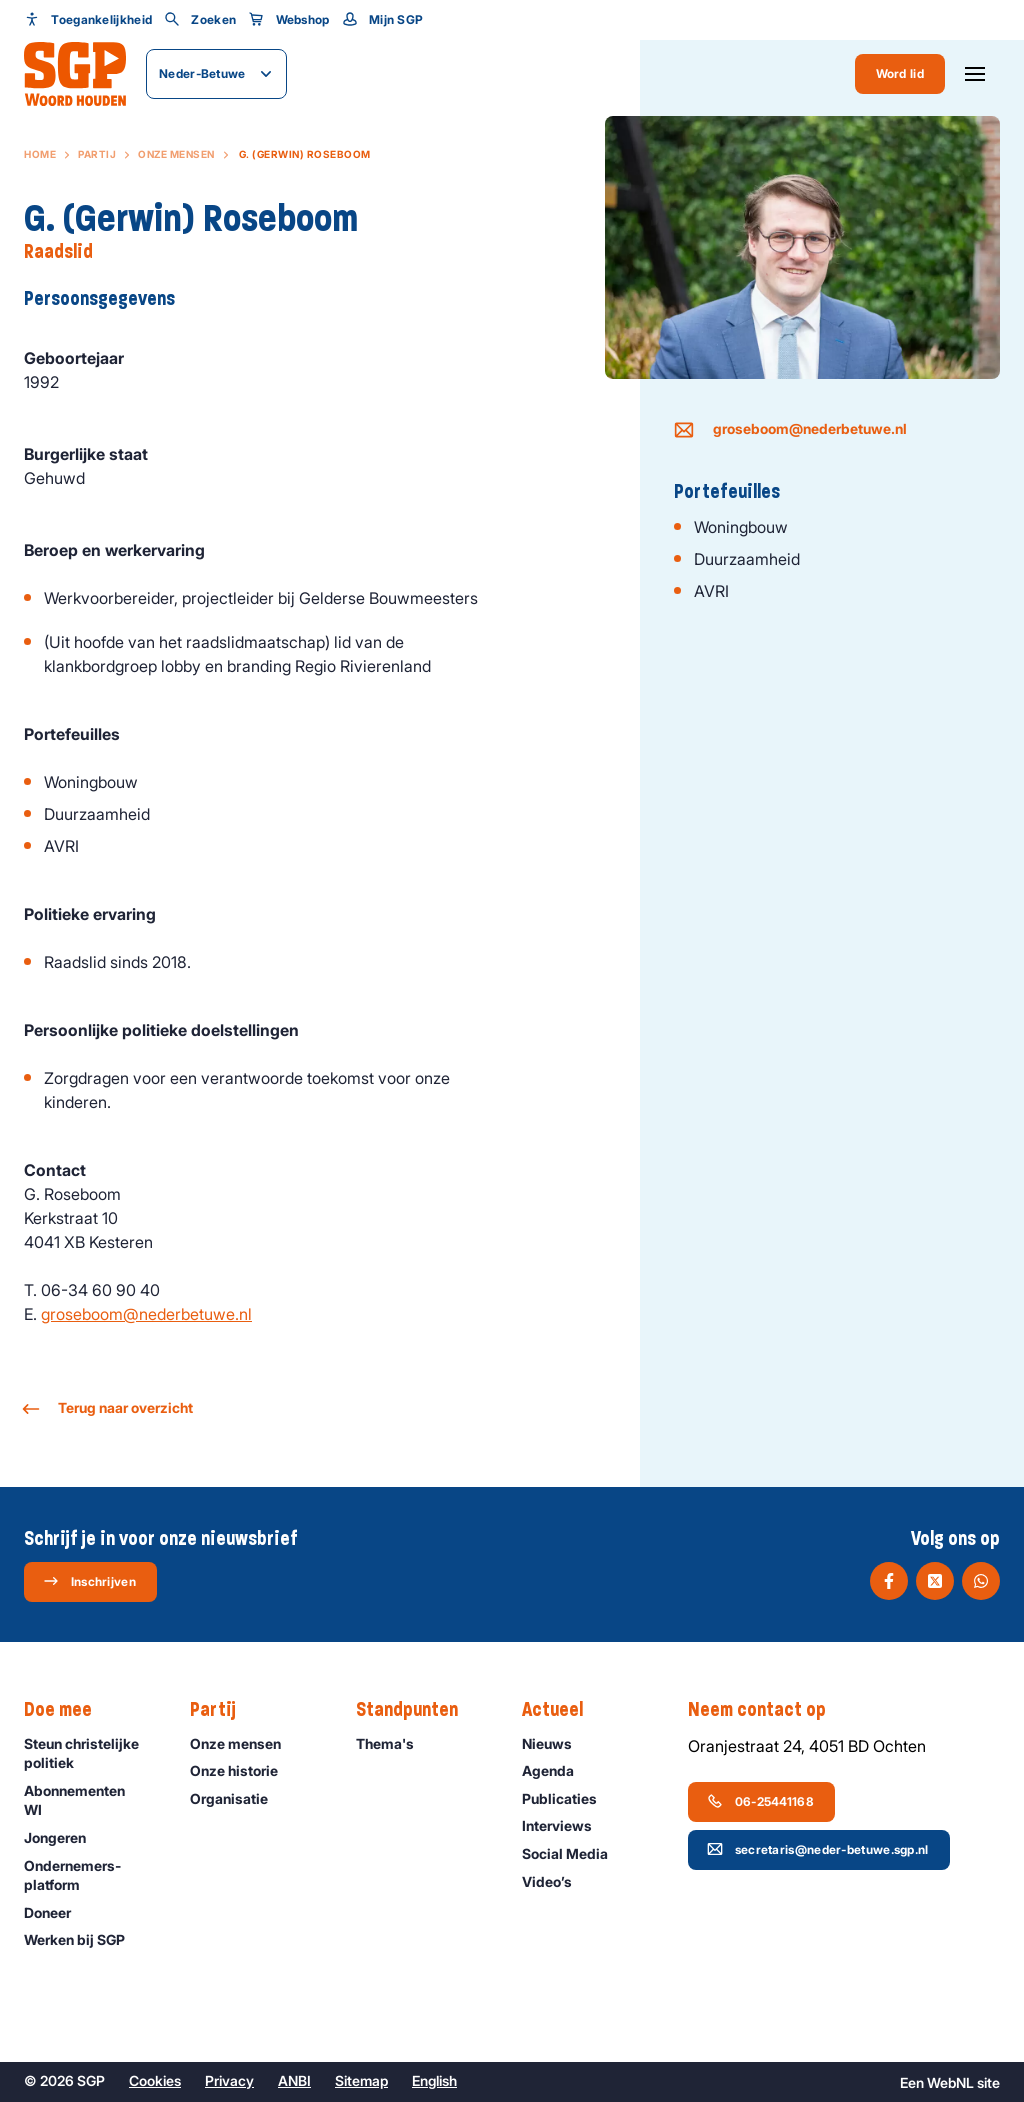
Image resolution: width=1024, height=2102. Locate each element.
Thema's (394, 1743)
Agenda (557, 1770)
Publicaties (568, 1798)
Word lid (900, 73)
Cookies (155, 2080)
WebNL (950, 2082)
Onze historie (243, 1770)
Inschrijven (89, 1581)
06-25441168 (760, 1801)
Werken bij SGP (83, 1939)
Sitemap (361, 2080)
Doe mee (68, 1710)
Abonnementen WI (90, 1800)
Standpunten (417, 1710)
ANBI (294, 2080)
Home (40, 154)
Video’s (556, 1881)
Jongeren (64, 1837)
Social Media (574, 1853)
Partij (97, 154)
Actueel (562, 1710)
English (434, 2080)
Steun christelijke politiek (90, 1753)
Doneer (56, 1912)
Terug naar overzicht (108, 1409)
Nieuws (556, 1743)
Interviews (566, 1825)
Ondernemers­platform (90, 1875)
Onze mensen (176, 154)
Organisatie (238, 1798)
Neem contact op (767, 1710)
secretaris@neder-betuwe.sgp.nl (818, 1849)
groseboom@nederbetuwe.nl (146, 1314)
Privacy (229, 2080)
